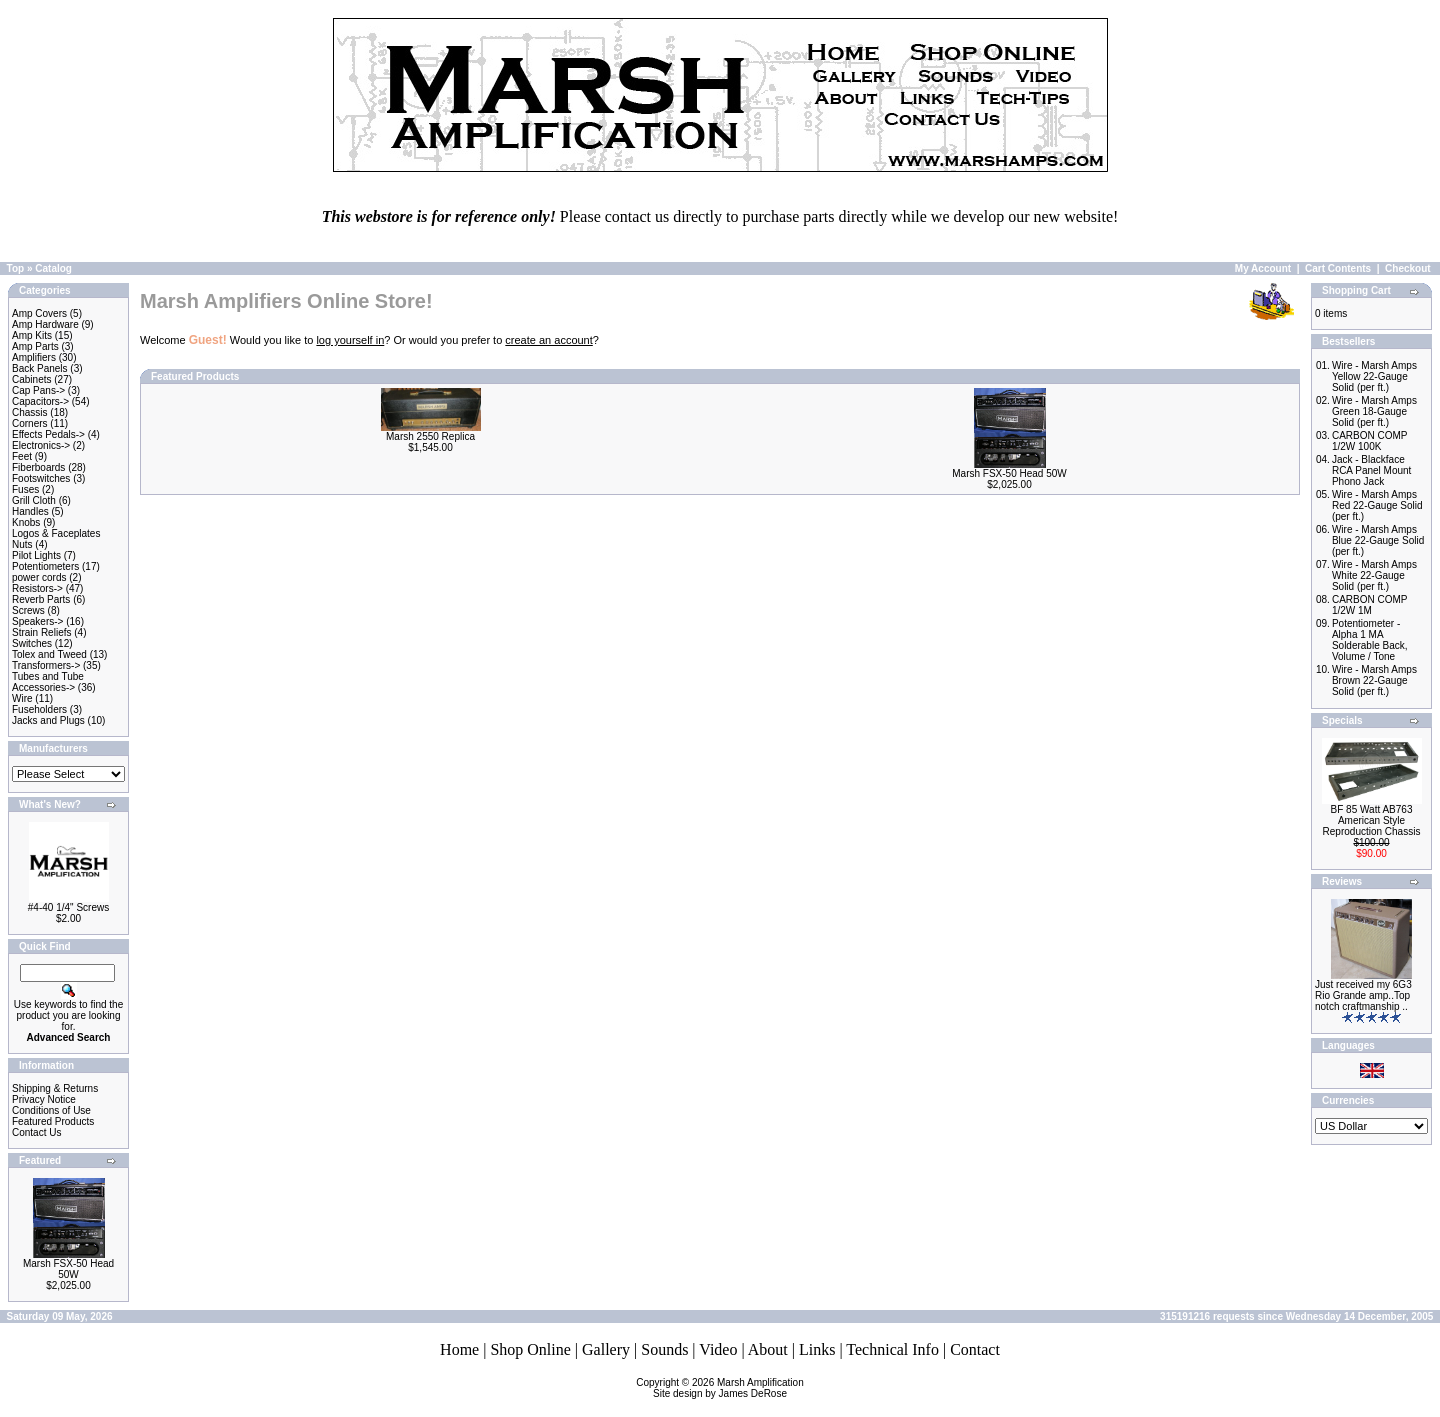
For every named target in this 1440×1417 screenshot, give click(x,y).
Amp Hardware (45, 324)
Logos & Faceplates (56, 533)
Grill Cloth (34, 500)
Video (718, 1349)
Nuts (22, 544)
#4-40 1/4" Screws (68, 907)
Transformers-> (46, 665)
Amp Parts (35, 346)
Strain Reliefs (41, 632)
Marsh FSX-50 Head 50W (68, 1269)
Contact (975, 1349)
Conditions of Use (51, 1110)
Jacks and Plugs (48, 720)
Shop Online (530, 1349)
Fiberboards (38, 467)
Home (459, 1349)
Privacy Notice (44, 1099)
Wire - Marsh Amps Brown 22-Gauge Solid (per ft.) (1374, 680)
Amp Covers (39, 313)
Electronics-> (41, 445)
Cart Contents (1338, 268)
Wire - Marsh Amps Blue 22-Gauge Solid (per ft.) (1378, 540)
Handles (30, 511)
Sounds (664, 1349)
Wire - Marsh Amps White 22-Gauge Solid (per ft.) (1374, 575)
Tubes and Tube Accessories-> (48, 682)
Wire (22, 698)
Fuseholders (39, 709)
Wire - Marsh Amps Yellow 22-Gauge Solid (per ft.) (1374, 376)
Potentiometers (45, 566)
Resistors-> (37, 588)
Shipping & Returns (55, 1088)
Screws (28, 610)
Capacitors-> (40, 401)
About (768, 1349)
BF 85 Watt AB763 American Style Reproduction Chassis (1372, 820)
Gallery (606, 1349)
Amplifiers (34, 357)
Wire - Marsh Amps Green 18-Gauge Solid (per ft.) (1374, 411)
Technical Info (892, 1349)
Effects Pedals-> (48, 434)
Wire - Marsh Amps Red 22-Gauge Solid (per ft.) (1377, 505)
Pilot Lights (36, 555)
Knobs (26, 522)
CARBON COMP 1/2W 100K (1369, 441)
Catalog (53, 268)
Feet (22, 456)
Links (817, 1349)
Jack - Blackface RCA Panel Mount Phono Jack (1372, 470)
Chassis (30, 412)
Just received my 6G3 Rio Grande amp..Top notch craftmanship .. (1363, 995)
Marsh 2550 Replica (430, 436)
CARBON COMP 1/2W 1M (1369, 605)
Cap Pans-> (38, 390)
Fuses (25, 489)
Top (16, 268)
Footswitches (41, 478)
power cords (39, 577)
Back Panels (40, 368)
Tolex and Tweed (49, 654)
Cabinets (31, 379)
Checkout (1408, 268)
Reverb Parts (41, 599)
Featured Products (53, 1121)
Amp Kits (32, 335)
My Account (1263, 268)
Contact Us (36, 1132)
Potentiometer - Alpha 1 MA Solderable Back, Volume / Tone (1370, 640)
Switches (32, 643)
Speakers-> (37, 621)
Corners (30, 423)
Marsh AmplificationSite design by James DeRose (728, 1388)
